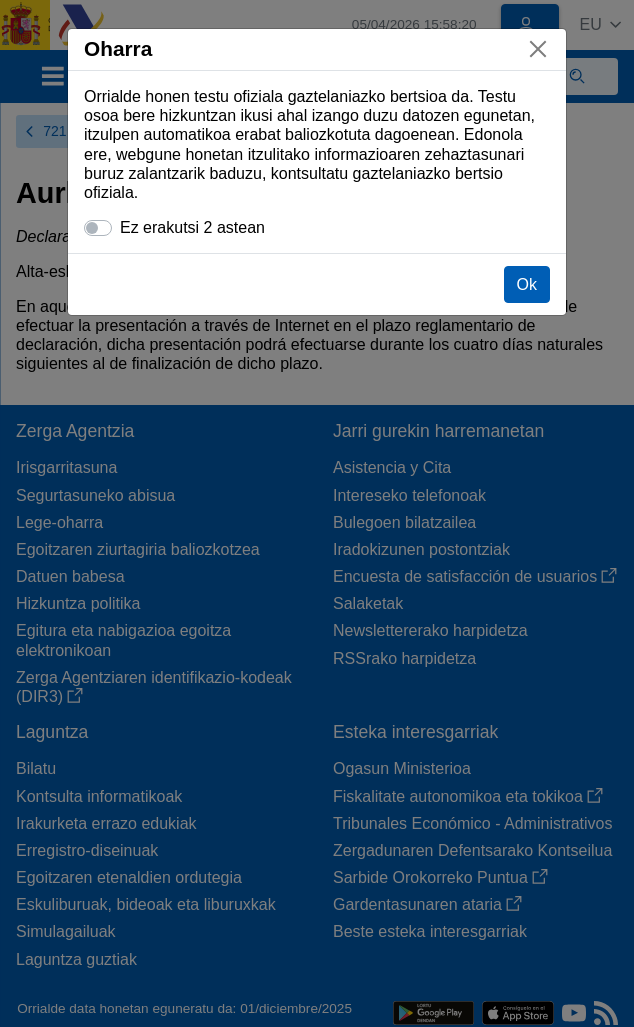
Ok (527, 284)
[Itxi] (538, 49)
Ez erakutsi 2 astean (192, 227)
